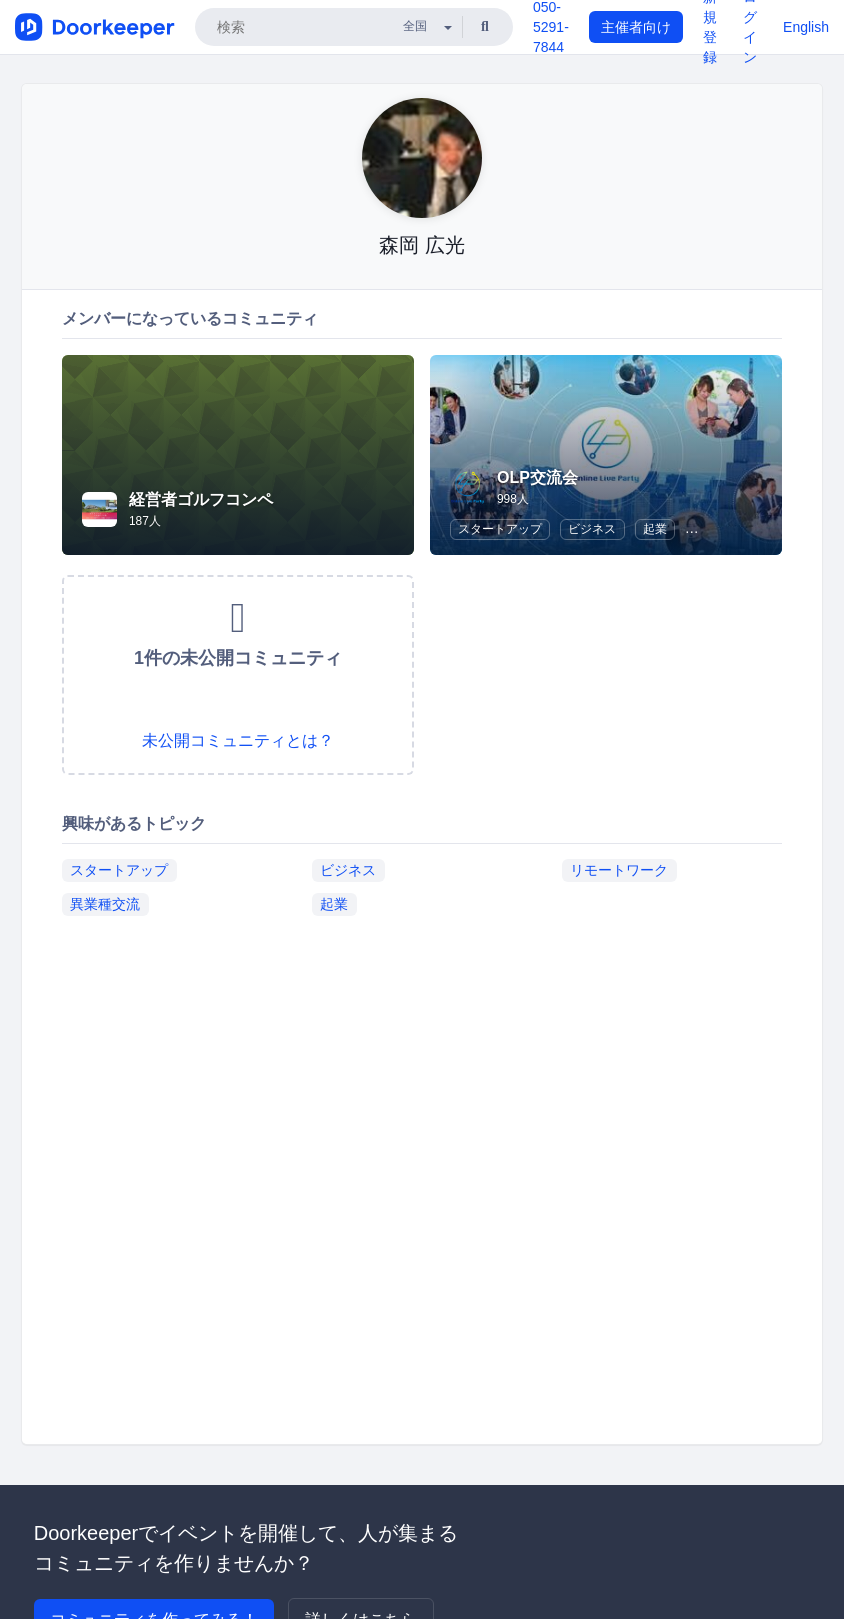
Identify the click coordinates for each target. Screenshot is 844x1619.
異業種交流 (105, 904)
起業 (655, 529)
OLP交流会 (537, 477)
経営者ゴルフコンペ (201, 499)
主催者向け (636, 27)
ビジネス (592, 529)
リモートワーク (619, 870)
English (806, 27)
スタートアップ (500, 529)
